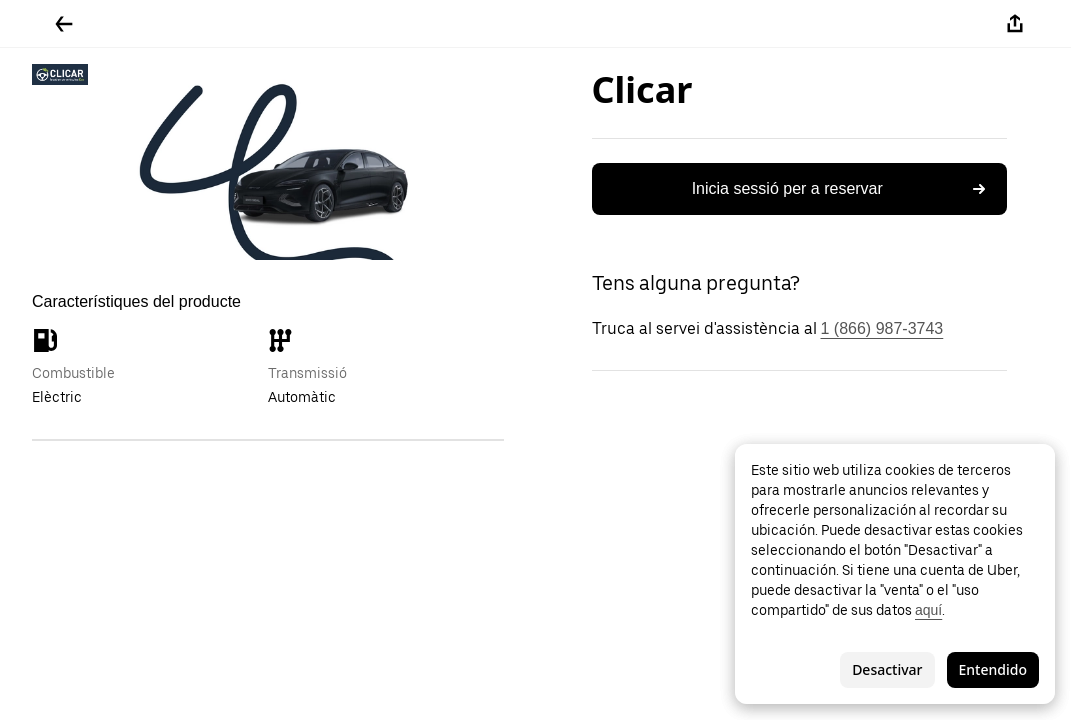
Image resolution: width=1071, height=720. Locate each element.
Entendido (993, 669)
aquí (928, 610)
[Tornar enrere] (64, 24)
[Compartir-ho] (1015, 24)
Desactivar (887, 669)
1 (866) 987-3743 (882, 328)
